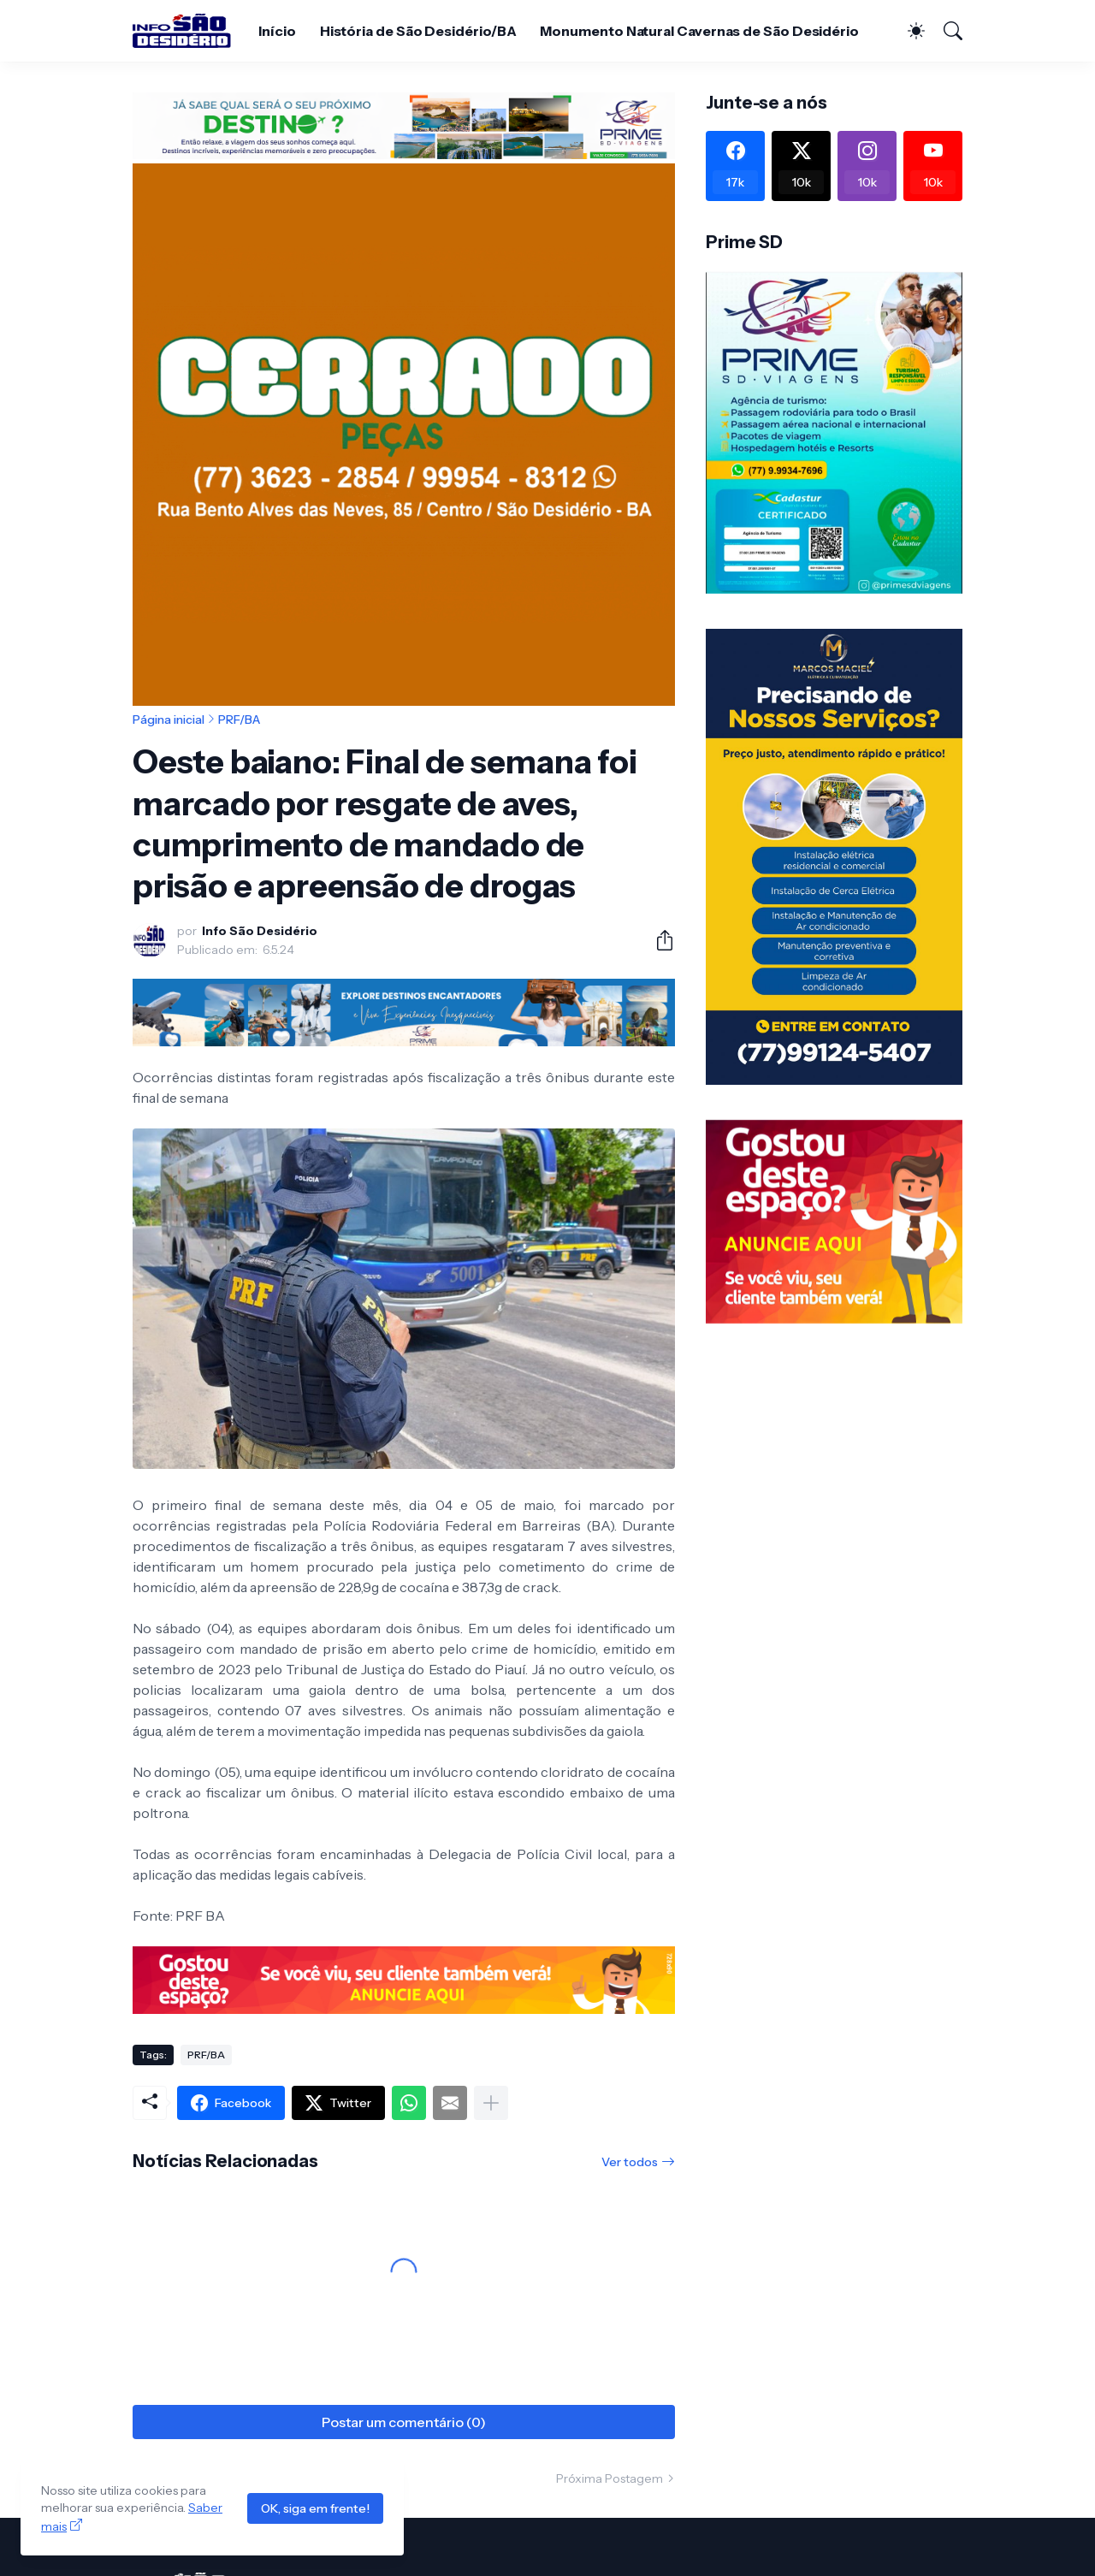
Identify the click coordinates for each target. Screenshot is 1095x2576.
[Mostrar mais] (491, 2103)
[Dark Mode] (908, 31)
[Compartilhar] (658, 940)
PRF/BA (239, 719)
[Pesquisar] (945, 31)
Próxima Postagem (609, 2478)
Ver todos (629, 2162)
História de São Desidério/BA (418, 30)
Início (277, 30)
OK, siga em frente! (315, 2508)
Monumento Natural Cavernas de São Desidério (699, 30)
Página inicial (168, 719)
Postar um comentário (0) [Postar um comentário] (404, 2422)
